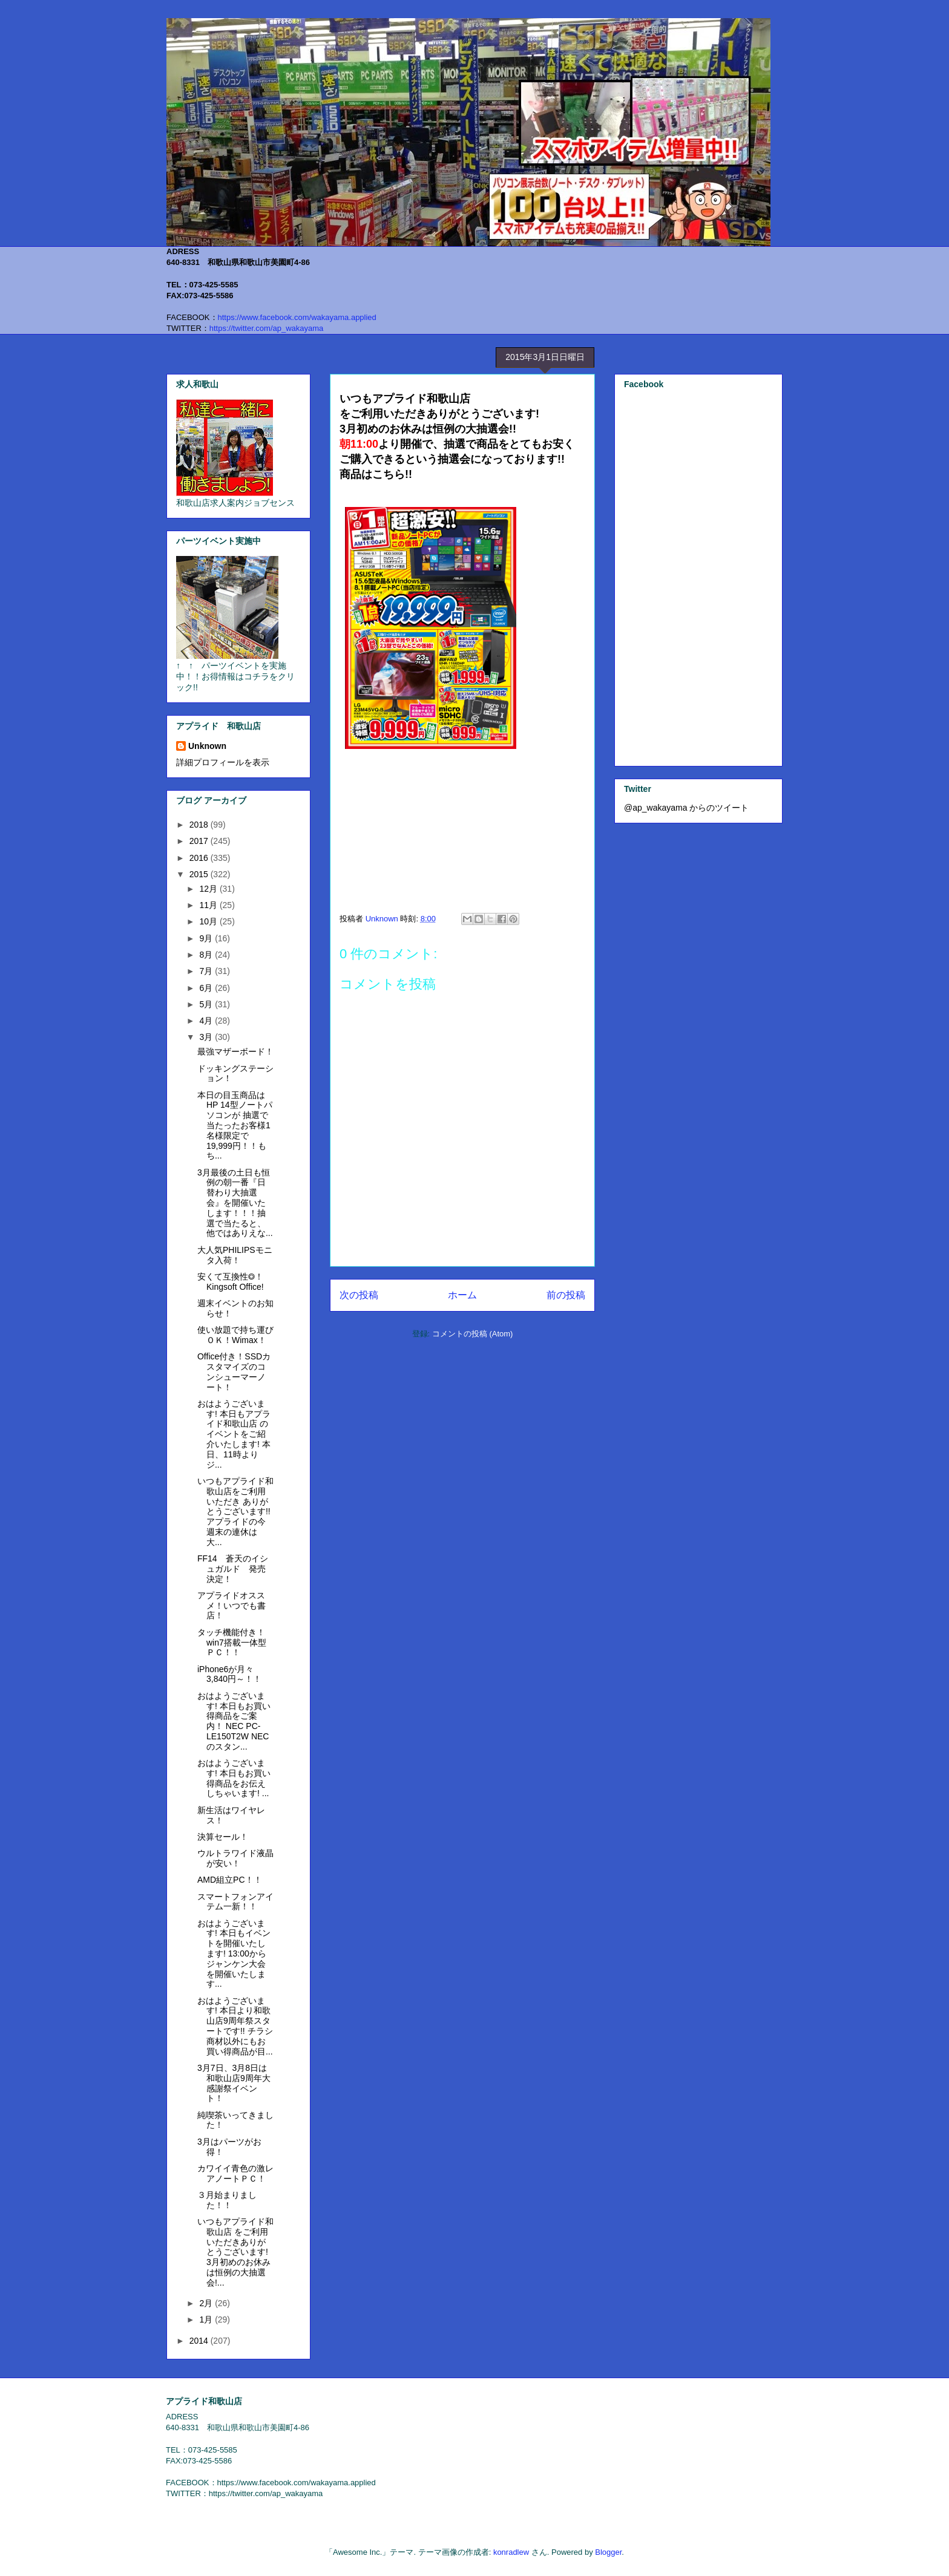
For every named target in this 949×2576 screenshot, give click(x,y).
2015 (200, 874)
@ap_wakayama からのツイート (686, 807)
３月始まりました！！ (227, 2200)
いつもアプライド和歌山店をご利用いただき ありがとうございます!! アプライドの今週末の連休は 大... (235, 1511)
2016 (200, 858)
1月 (207, 2319)
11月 (209, 905)
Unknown (207, 746)
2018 (200, 824)
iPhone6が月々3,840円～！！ (229, 1674)
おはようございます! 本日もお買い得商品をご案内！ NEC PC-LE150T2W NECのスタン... (234, 1721)
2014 (200, 2341)
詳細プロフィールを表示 (222, 762)
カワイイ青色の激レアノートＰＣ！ (235, 2173)
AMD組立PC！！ (229, 1880)
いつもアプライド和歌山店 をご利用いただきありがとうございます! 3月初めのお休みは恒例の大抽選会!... (235, 2252)
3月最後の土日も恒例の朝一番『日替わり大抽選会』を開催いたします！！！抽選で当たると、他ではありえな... (235, 1203)
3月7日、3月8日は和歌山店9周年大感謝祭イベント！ (234, 2083)
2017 (200, 841)
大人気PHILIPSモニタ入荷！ (234, 1255)
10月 (209, 921)
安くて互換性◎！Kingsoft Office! (230, 1282)
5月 (207, 1004)
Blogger (608, 2552)
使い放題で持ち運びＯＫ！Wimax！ (235, 1335)
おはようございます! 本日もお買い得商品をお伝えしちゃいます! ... (234, 1778)
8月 (207, 954)
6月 (207, 988)
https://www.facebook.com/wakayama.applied (297, 317)
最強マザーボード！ (235, 1051)
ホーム (462, 1295)
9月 (207, 938)
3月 (207, 1037)
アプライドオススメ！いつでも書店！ (231, 1605)
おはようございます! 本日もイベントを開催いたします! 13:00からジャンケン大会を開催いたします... (234, 1953)
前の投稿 (566, 1295)
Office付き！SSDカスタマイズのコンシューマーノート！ (234, 1371)
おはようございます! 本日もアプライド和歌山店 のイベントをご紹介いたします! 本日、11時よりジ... (234, 1434)
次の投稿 (359, 1295)
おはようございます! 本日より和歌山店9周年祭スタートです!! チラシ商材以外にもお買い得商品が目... (235, 2026)
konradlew (511, 2552)
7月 (207, 971)
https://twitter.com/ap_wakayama (266, 328)
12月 (209, 889)
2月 (207, 2303)
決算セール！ (222, 1837)
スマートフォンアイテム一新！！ (235, 1902)
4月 (207, 1020)
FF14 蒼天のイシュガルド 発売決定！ (232, 1569)
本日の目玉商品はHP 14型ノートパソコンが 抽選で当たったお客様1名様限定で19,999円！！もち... (234, 1125)
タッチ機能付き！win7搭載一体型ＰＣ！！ (231, 1642)
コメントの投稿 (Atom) (472, 1333)
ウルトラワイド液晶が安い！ (235, 1858)
